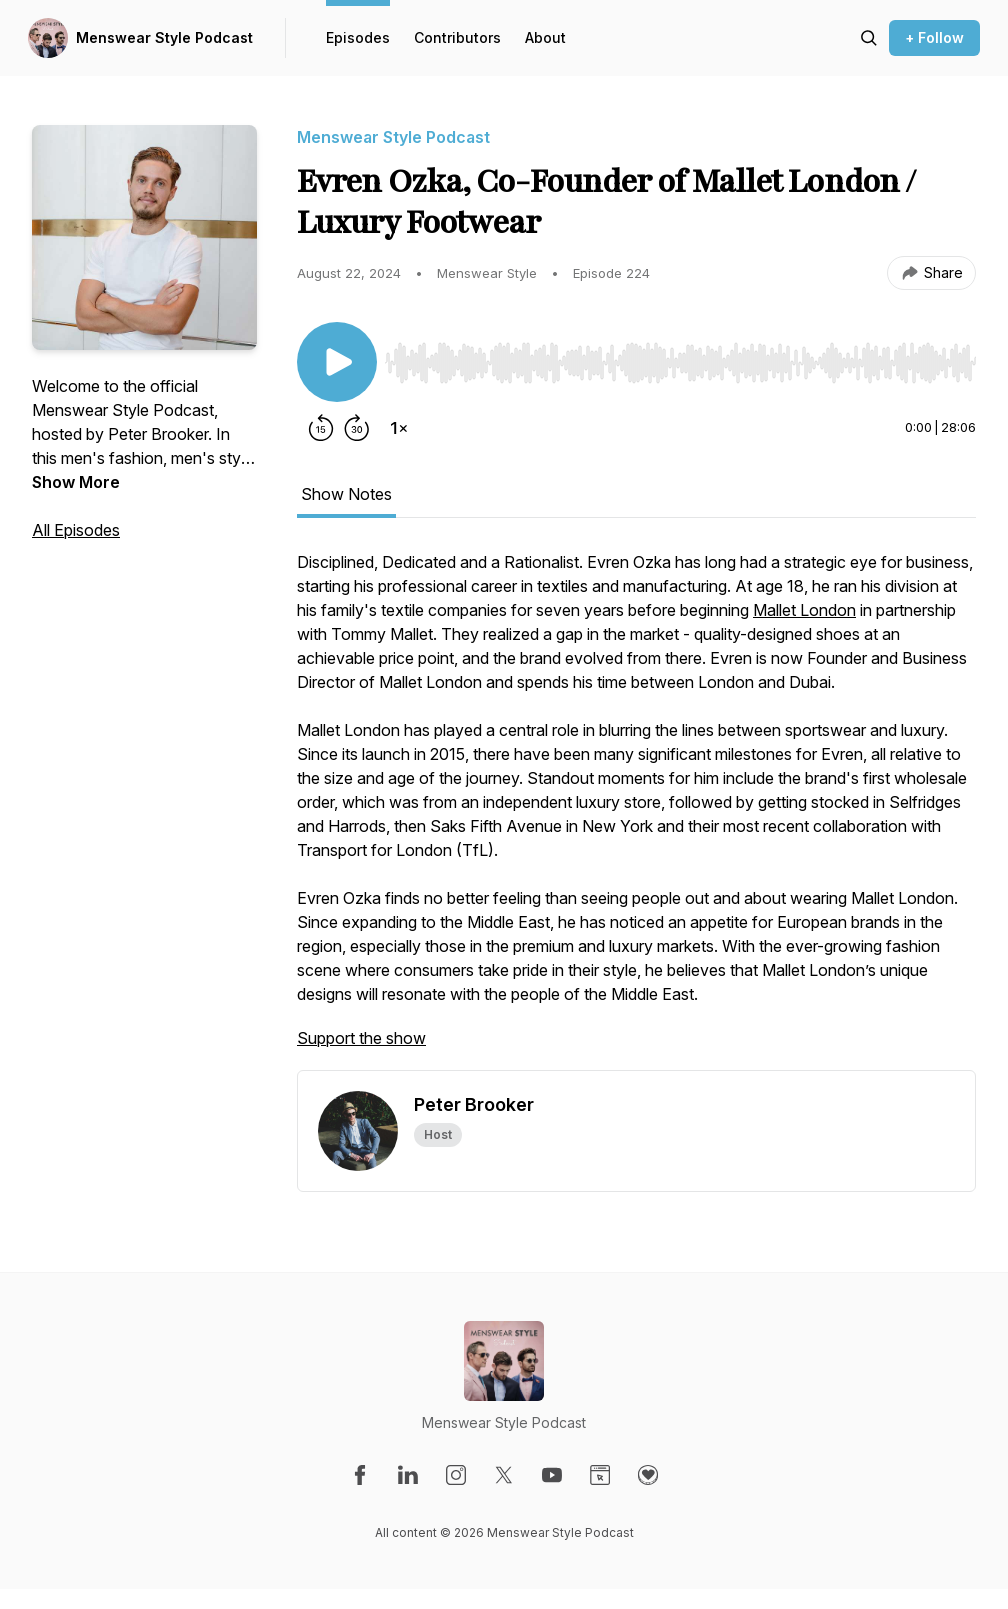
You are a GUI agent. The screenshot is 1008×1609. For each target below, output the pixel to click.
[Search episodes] (869, 38)
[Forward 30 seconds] (357, 428)
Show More (76, 482)
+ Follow (934, 37)
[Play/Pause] (337, 362)
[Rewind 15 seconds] (321, 428)
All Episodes (76, 530)
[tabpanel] (636, 810)
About (545, 37)
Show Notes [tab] (346, 494)
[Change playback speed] (399, 428)
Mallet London (804, 610)
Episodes (358, 37)
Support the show (361, 1038)
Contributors (457, 37)
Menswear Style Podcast (164, 37)
